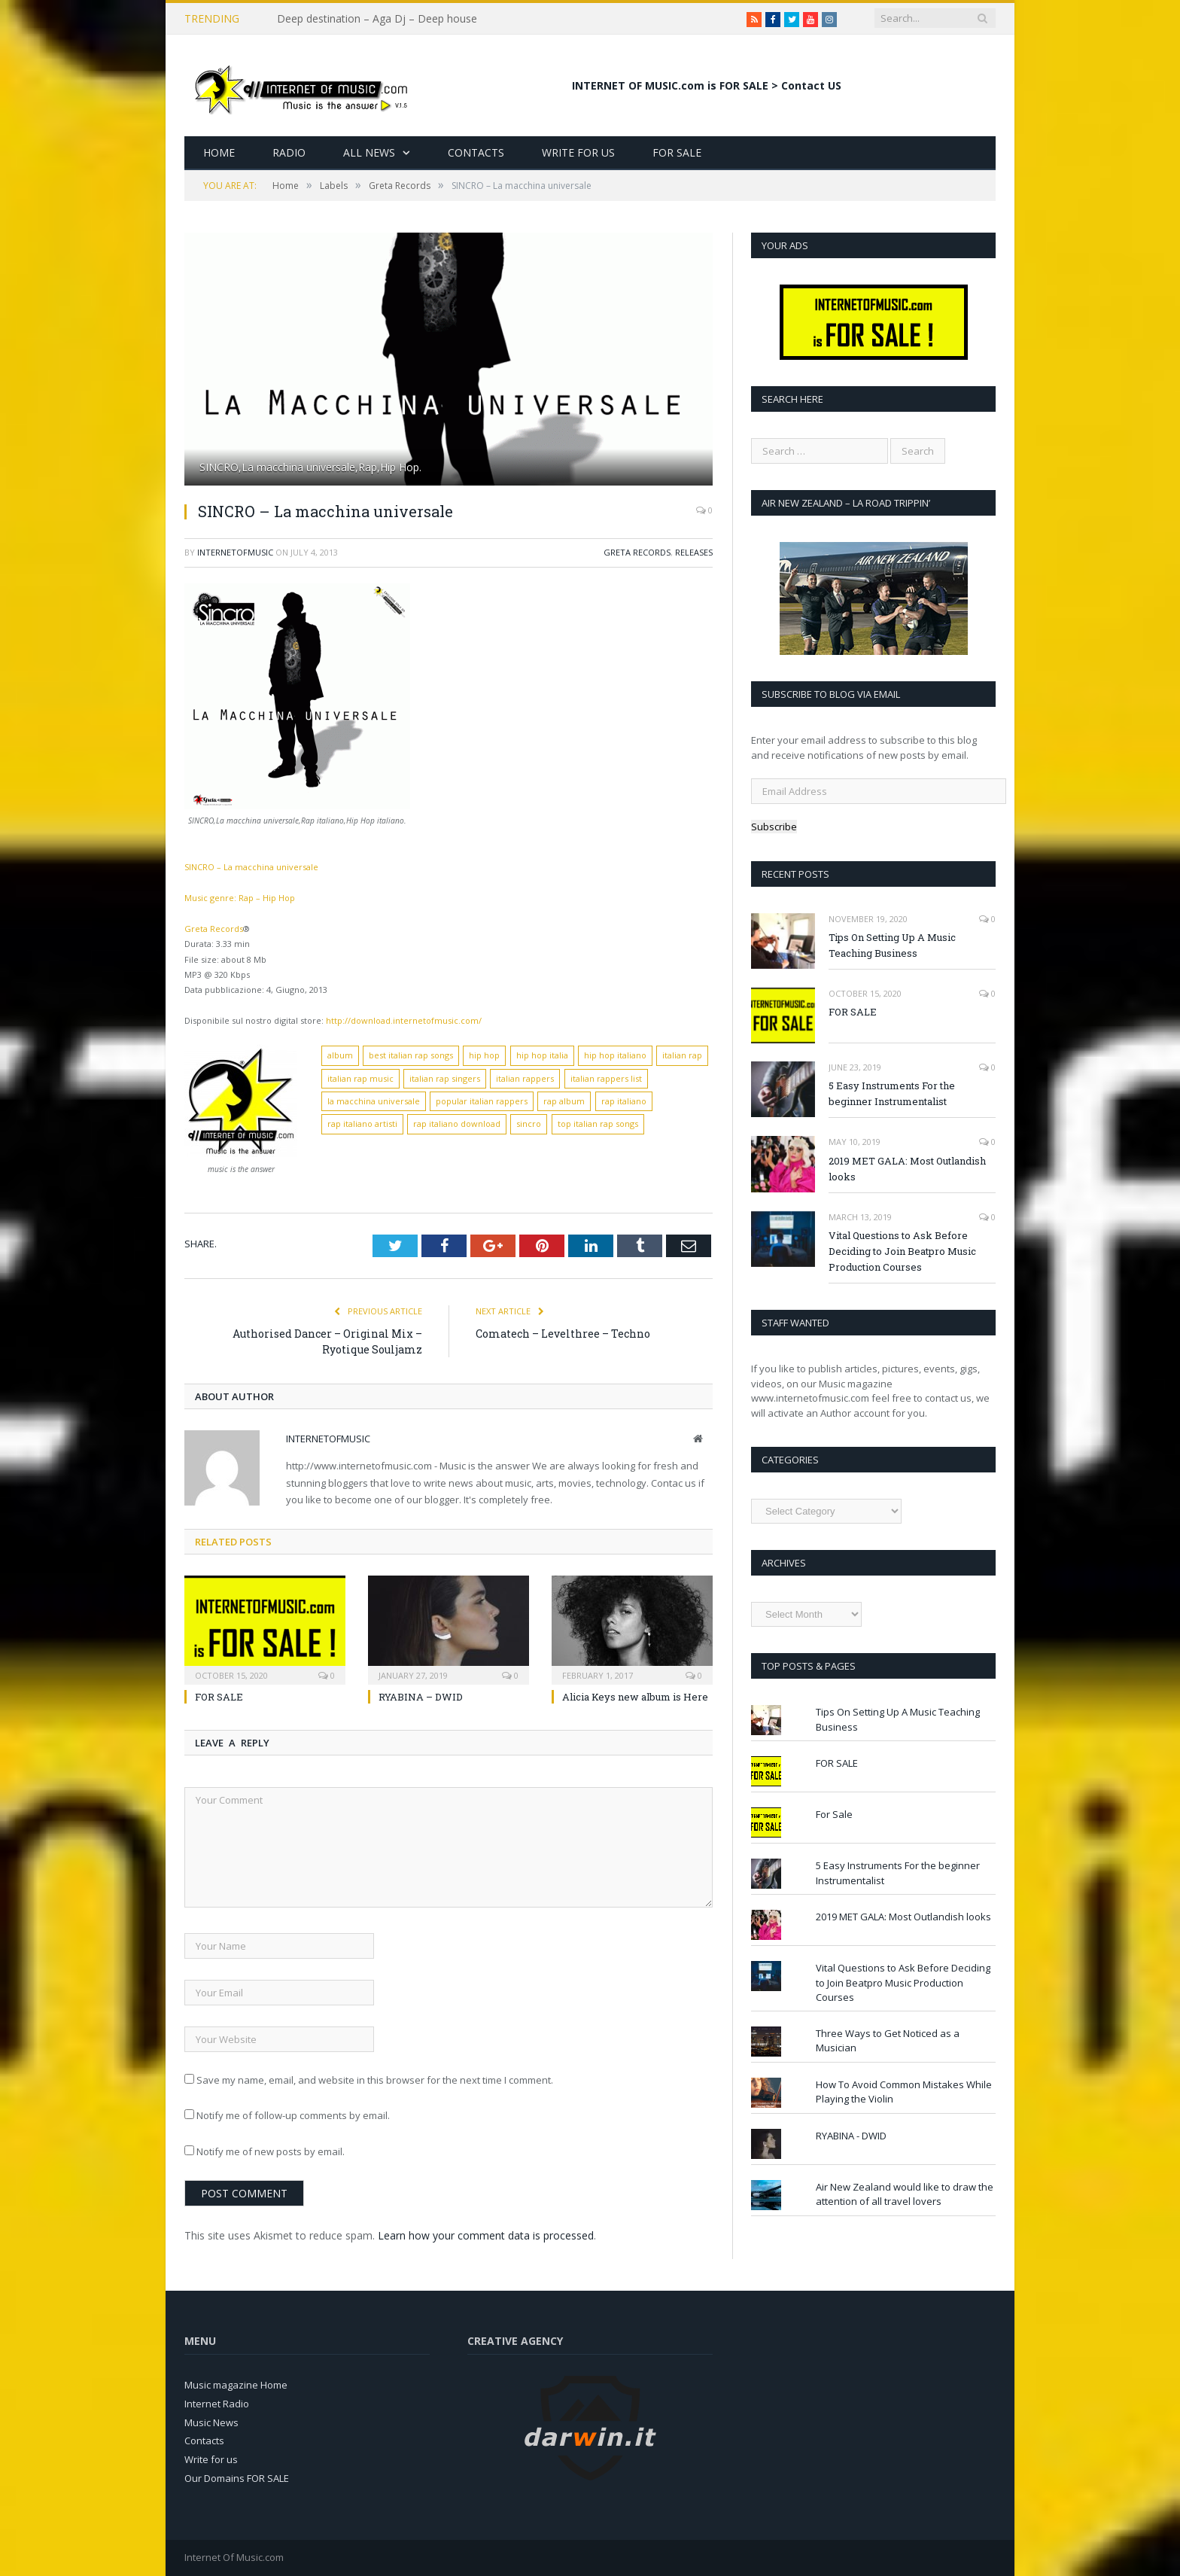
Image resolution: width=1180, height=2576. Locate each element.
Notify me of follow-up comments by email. (293, 2115)
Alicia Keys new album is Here (635, 1697)
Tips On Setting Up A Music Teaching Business (892, 945)
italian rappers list (606, 1078)
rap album (564, 1101)
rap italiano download (456, 1123)
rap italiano (623, 1101)
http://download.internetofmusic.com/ (404, 1020)
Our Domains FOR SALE (236, 2478)
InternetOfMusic (235, 552)
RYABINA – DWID (421, 1697)
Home (219, 152)
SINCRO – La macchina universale (251, 866)
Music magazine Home (235, 2385)
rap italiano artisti (362, 1123)
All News (369, 152)
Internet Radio (216, 2403)
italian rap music (360, 1078)
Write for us (211, 2459)
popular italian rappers (482, 1101)
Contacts (476, 152)
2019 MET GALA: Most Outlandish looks (907, 1168)
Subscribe (774, 826)
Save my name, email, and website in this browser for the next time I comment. (374, 2080)
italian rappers (525, 1078)
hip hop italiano (615, 1055)
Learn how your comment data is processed (486, 2235)
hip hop (484, 1055)
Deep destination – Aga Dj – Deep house (377, 19)
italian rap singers (444, 1078)
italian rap (682, 1055)
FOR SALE (219, 1697)
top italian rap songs (598, 1123)
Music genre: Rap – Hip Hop (239, 897)
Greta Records (637, 552)
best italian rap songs (411, 1055)
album (340, 1055)
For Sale (676, 152)
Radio (289, 152)
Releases (694, 552)
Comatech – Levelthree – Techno (563, 1333)
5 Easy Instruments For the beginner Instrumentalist (892, 1093)
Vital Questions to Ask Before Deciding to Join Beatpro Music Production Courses (902, 1251)
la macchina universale (373, 1101)
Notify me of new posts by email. (270, 2151)
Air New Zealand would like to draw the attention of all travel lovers (904, 2194)
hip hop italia (542, 1055)
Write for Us (578, 152)
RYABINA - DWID (851, 2135)
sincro (528, 1123)
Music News (211, 2422)
